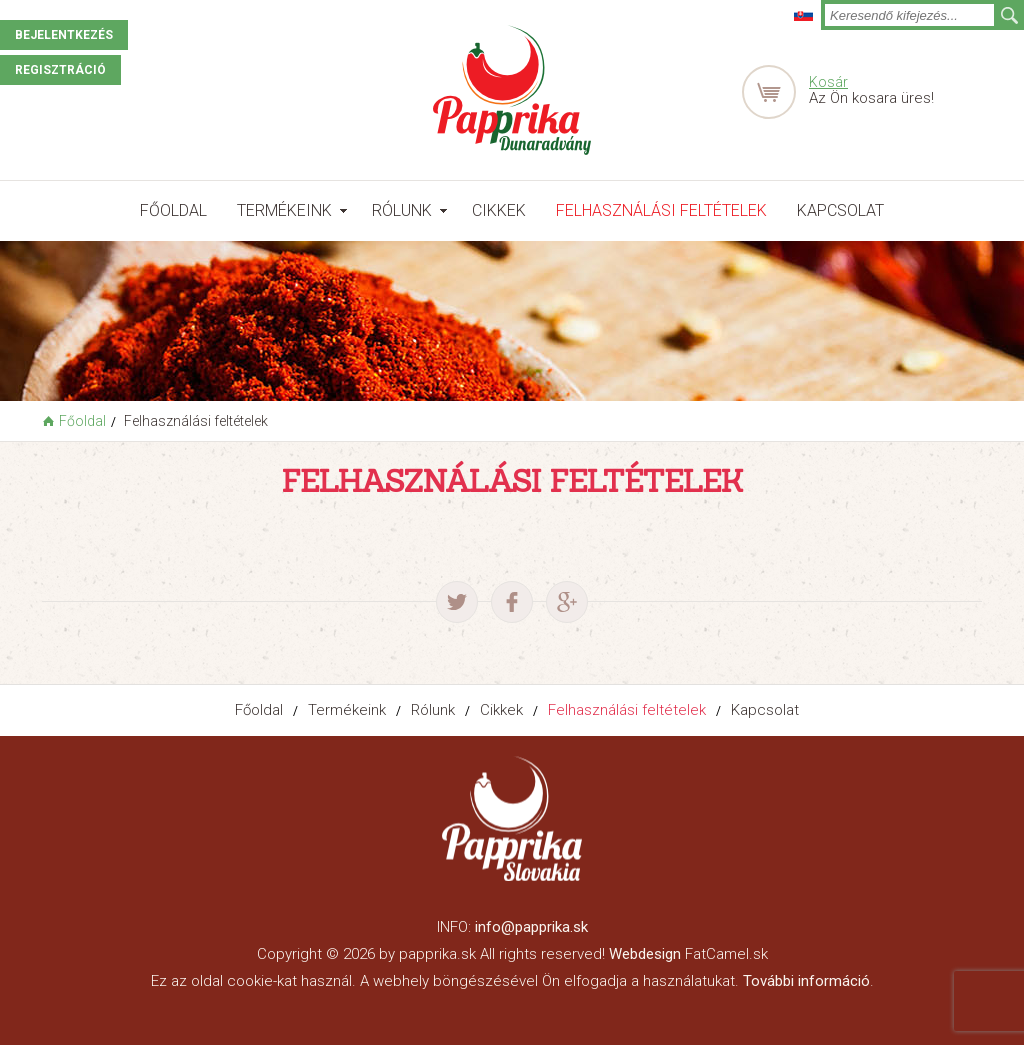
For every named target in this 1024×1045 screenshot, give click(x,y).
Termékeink (284, 210)
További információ (806, 981)
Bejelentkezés (64, 35)
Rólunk (402, 210)
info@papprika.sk (531, 927)
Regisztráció (60, 70)
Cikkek (499, 210)
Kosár (828, 82)
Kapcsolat (840, 210)
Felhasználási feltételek (661, 210)
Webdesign (645, 954)
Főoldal (173, 210)
